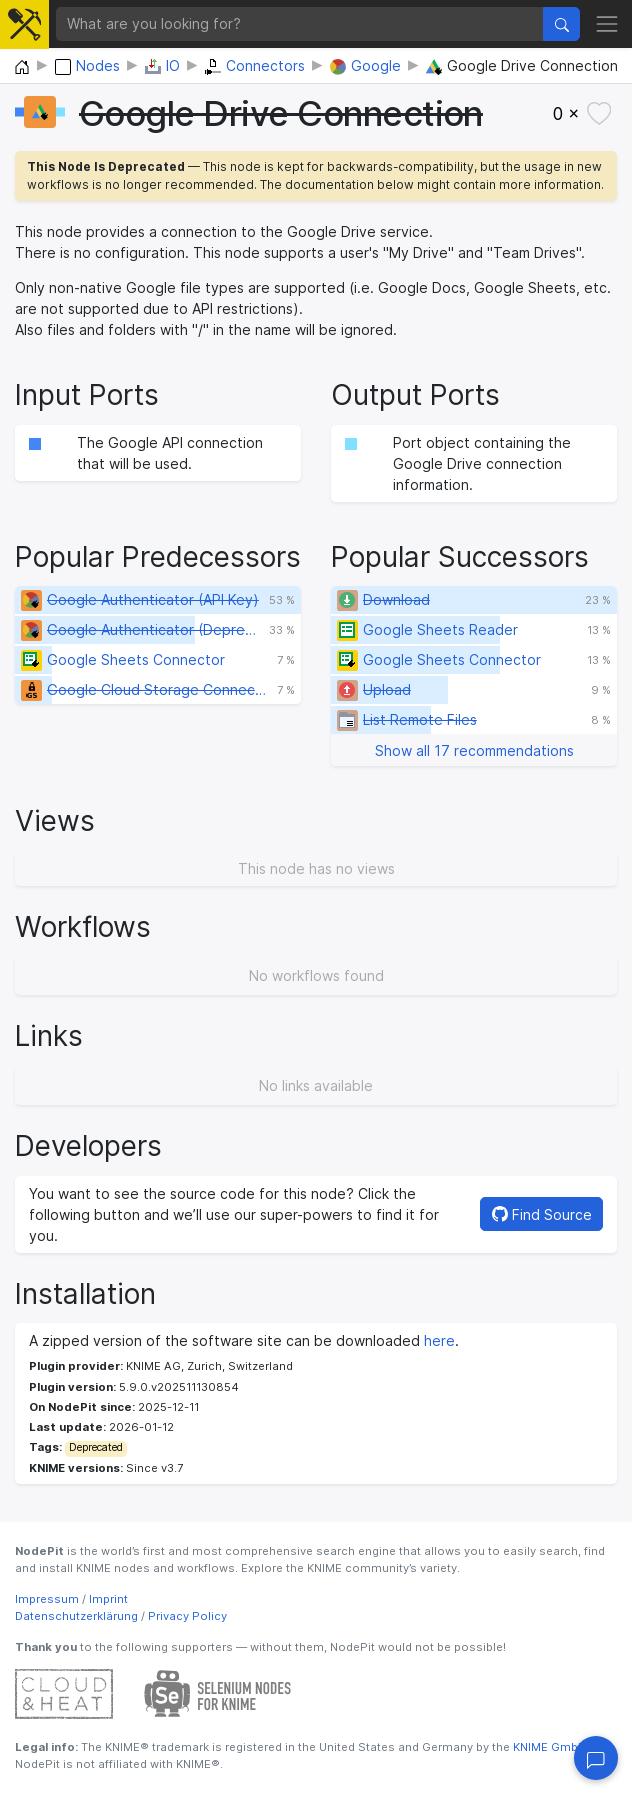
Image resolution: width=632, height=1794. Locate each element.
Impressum (47, 1599)
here (439, 1340)
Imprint (108, 1599)
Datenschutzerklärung (76, 1616)
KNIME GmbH (548, 1747)
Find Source (542, 1214)
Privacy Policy (187, 1616)
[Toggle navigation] (607, 23)
